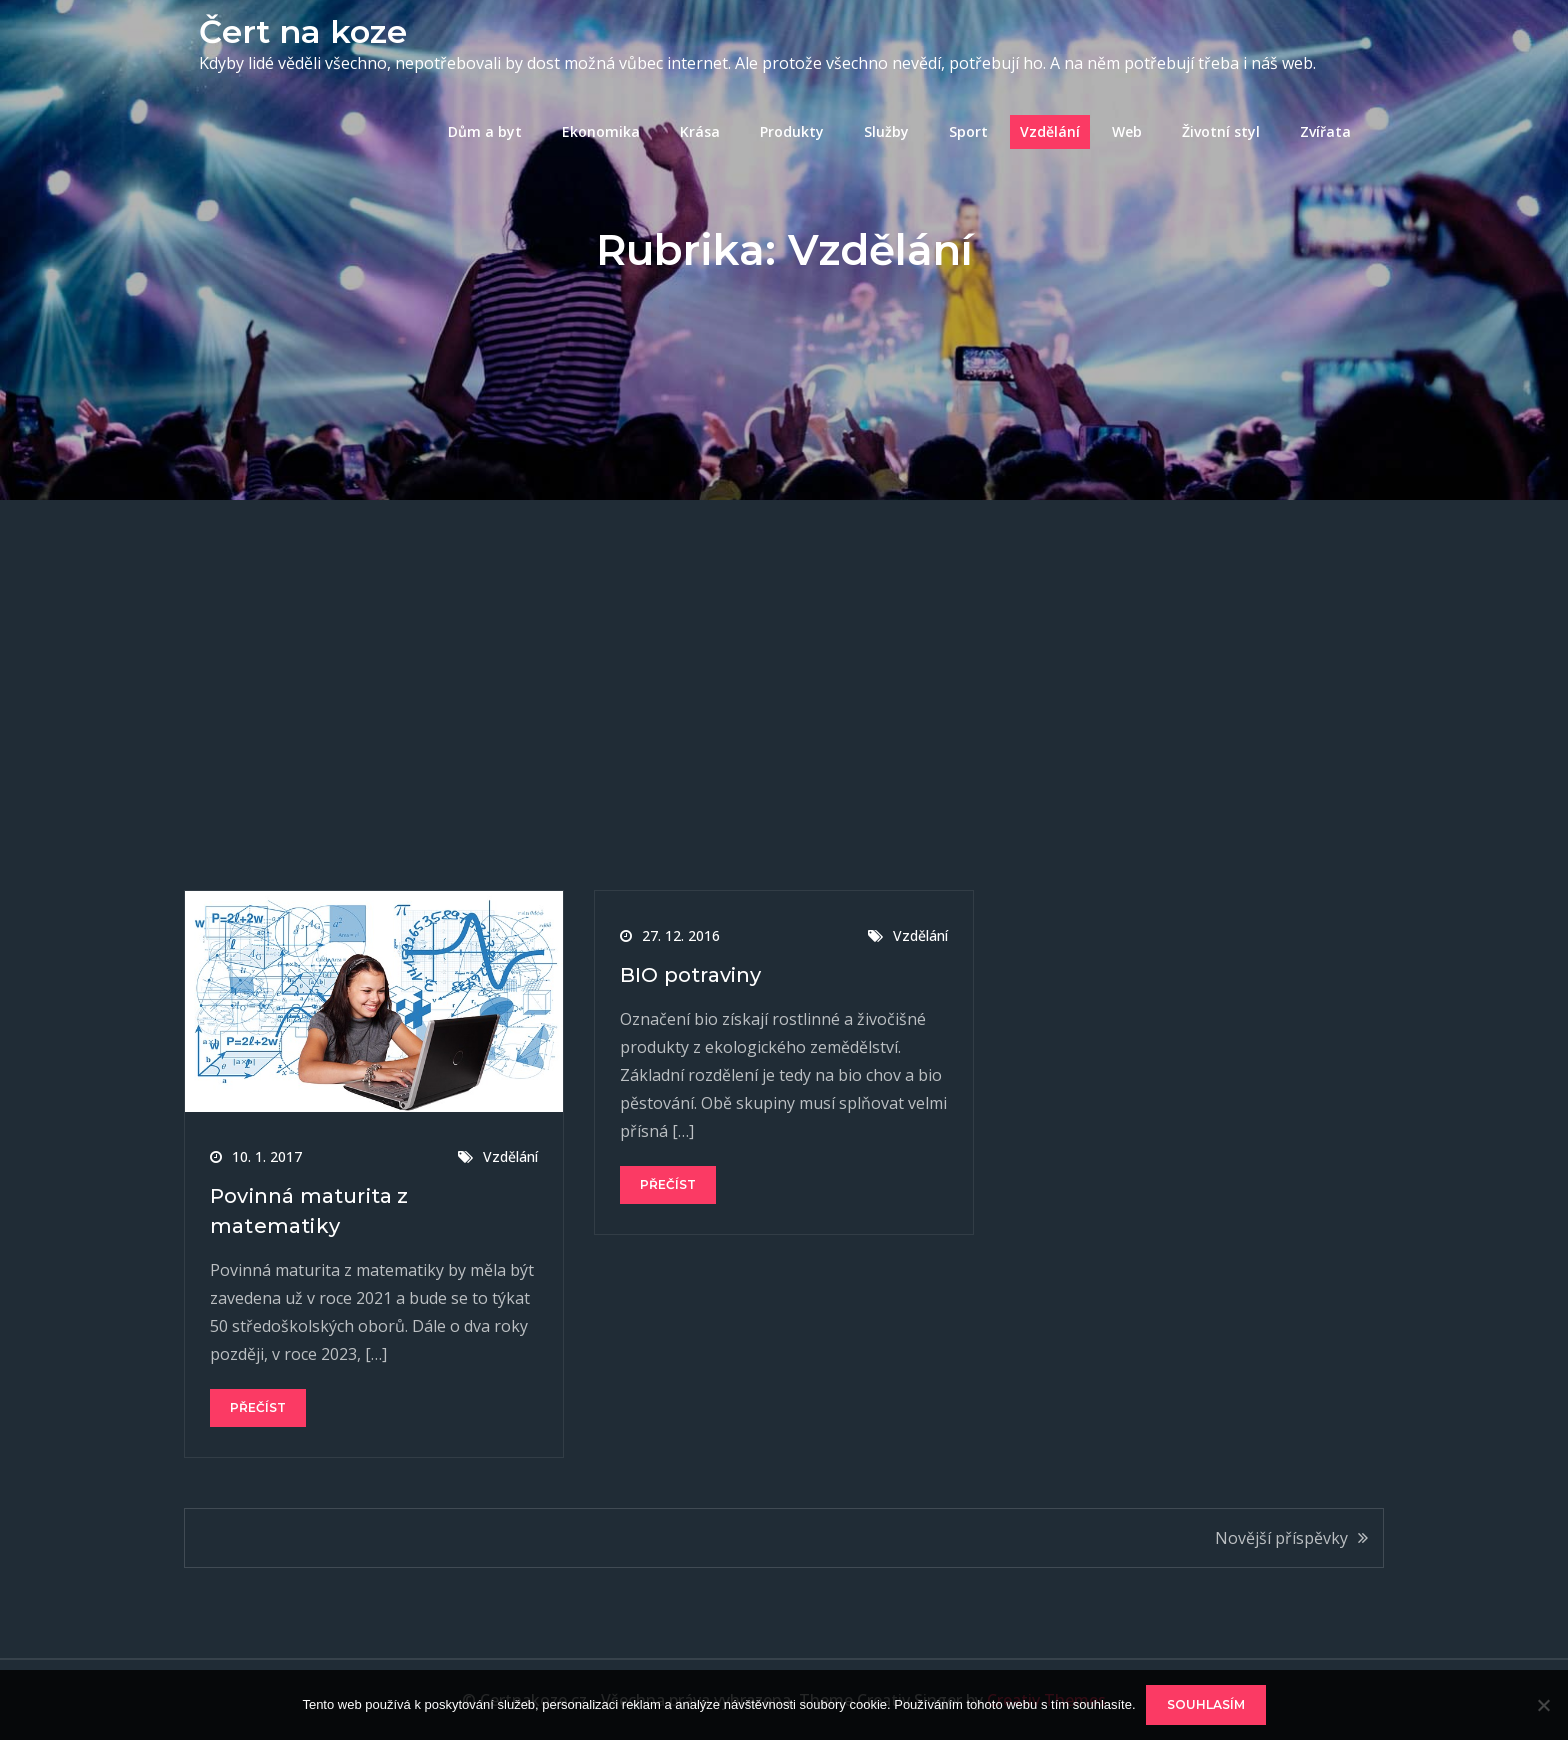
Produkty (792, 131)
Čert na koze (303, 31)
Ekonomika (601, 131)
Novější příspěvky (1281, 1538)
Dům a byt (485, 131)
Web (1127, 131)
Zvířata (1325, 131)
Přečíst (258, 1407)
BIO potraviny (691, 975)
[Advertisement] (784, 650)
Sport (968, 131)
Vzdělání (1050, 131)
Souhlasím (1206, 1704)
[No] (1543, 1705)
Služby (886, 131)
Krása (700, 131)
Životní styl (1221, 131)
